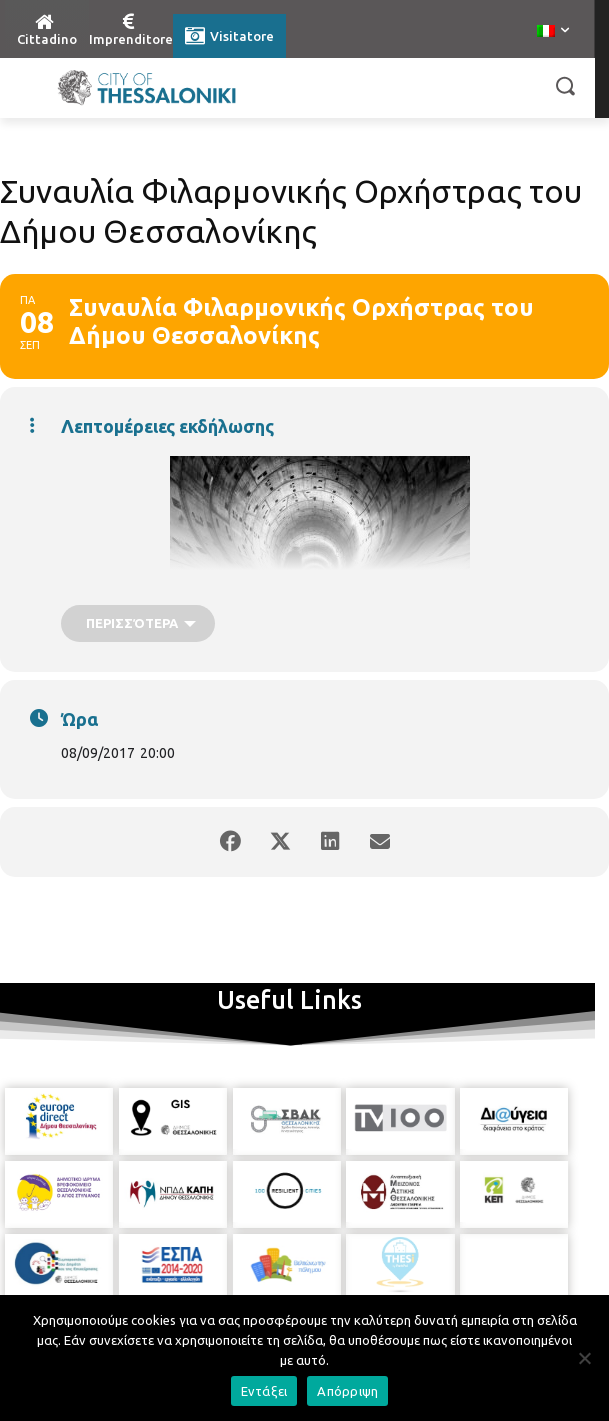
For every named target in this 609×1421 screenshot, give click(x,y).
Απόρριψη (347, 1391)
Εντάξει (264, 1391)
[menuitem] (553, 32)
